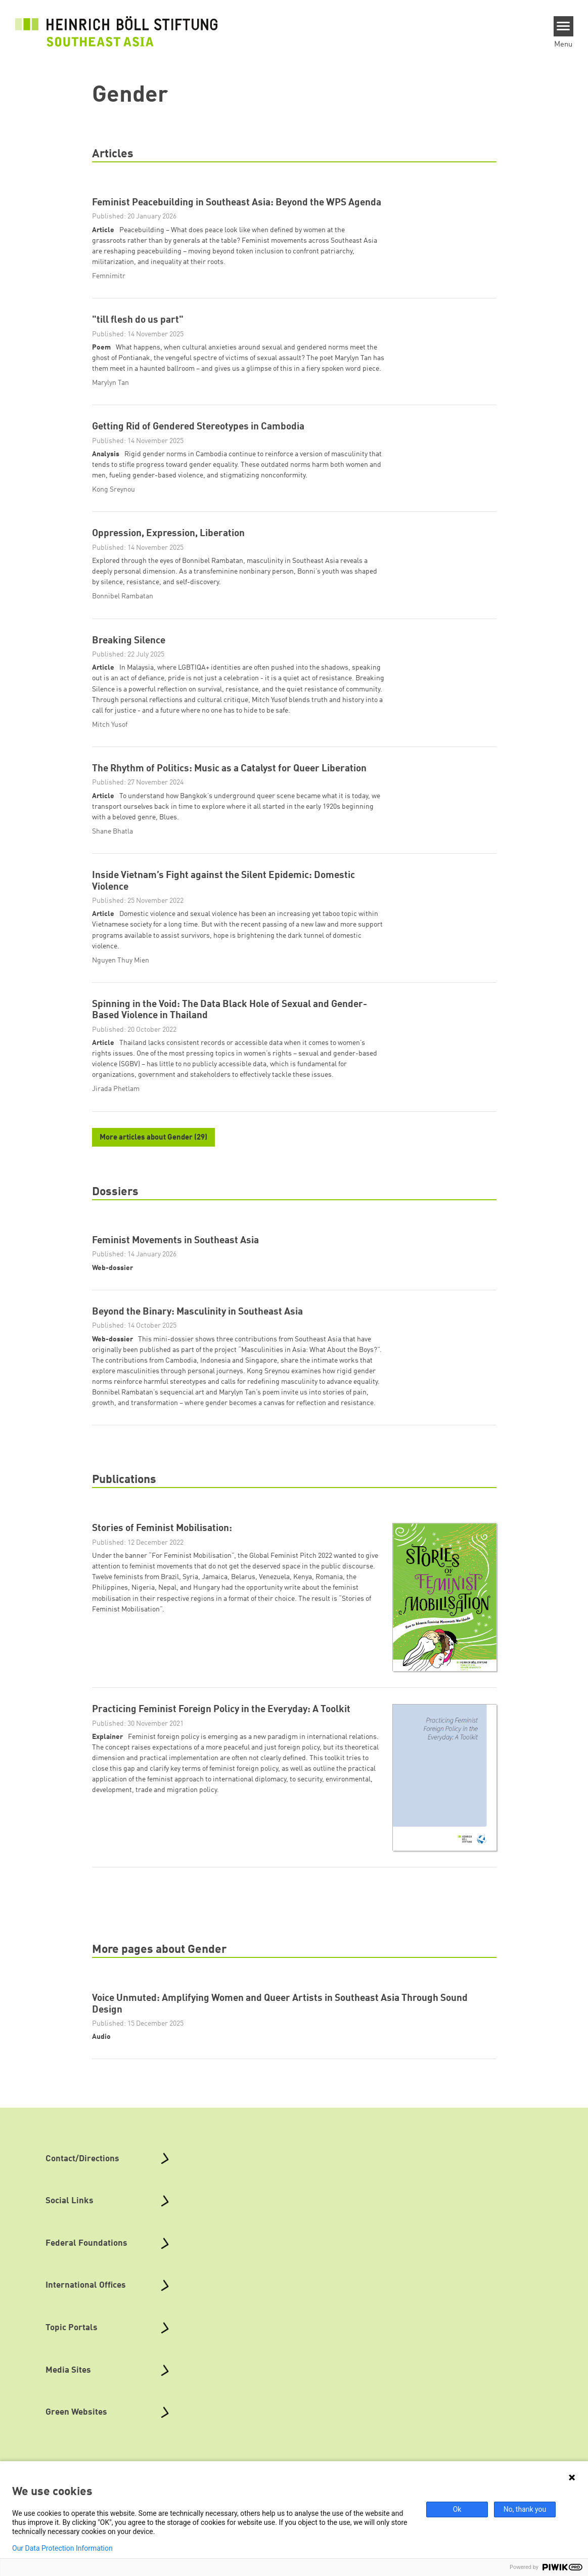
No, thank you (525, 2509)
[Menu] (563, 26)
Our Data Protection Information (62, 2548)
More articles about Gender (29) (153, 1138)
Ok (457, 2509)
